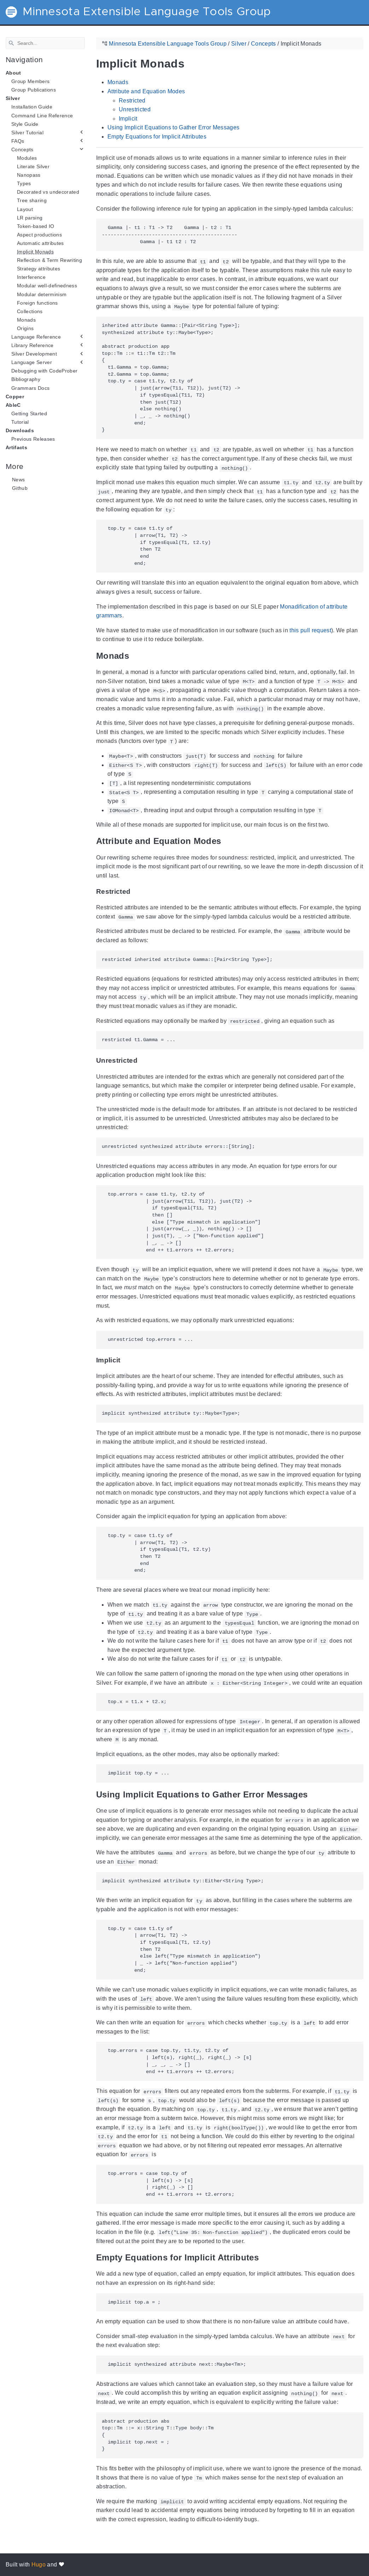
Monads (26, 320)
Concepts (22, 149)
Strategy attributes (38, 268)
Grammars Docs (30, 388)
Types (24, 183)
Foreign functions (37, 302)
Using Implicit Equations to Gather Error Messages (173, 127)
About (13, 73)
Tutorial (20, 422)
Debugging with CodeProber (44, 371)
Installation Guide (31, 107)
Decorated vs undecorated (48, 192)
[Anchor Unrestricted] (142, 1060)
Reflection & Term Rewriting (49, 260)
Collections (30, 311)
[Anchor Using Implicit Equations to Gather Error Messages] (313, 1794)
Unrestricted (135, 109)
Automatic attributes (40, 243)
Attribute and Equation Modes (146, 91)
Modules (27, 158)
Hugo (38, 2565)
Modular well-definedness (47, 285)
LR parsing (29, 217)
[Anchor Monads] (134, 656)
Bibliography (25, 379)
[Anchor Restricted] (135, 891)
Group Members (30, 81)
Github (20, 488)
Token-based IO (35, 226)
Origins (25, 328)
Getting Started (29, 413)
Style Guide (25, 124)
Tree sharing (32, 200)
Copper (15, 396)
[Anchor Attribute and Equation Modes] (226, 841)
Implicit (128, 119)
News (18, 479)
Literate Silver (33, 166)
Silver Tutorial (27, 132)
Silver (13, 98)
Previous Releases (33, 439)
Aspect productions (39, 234)
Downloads (20, 430)
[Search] (45, 43)
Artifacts (16, 447)
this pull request (310, 630)
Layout (25, 209)
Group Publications (33, 90)
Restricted (132, 100)
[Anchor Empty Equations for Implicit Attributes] (264, 2257)
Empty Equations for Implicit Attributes (156, 137)
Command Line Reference (42, 115)
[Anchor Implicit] (126, 1360)
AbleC (13, 405)
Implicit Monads (35, 251)
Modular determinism (41, 294)
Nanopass (29, 175)
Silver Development (34, 354)
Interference (31, 277)
